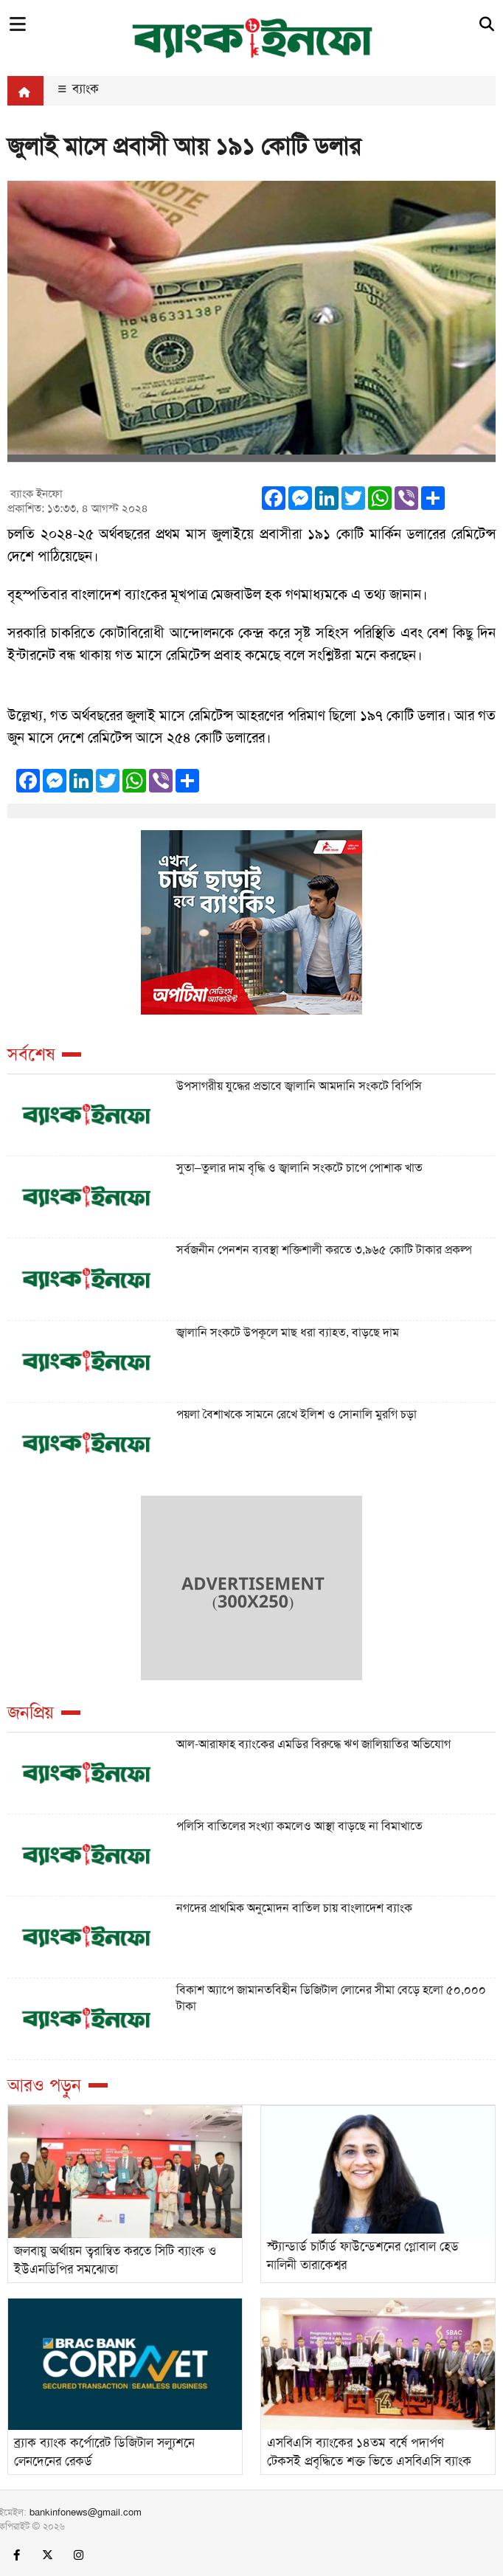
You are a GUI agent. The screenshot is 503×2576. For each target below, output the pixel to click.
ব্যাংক (78, 88)
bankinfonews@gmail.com (86, 2512)
